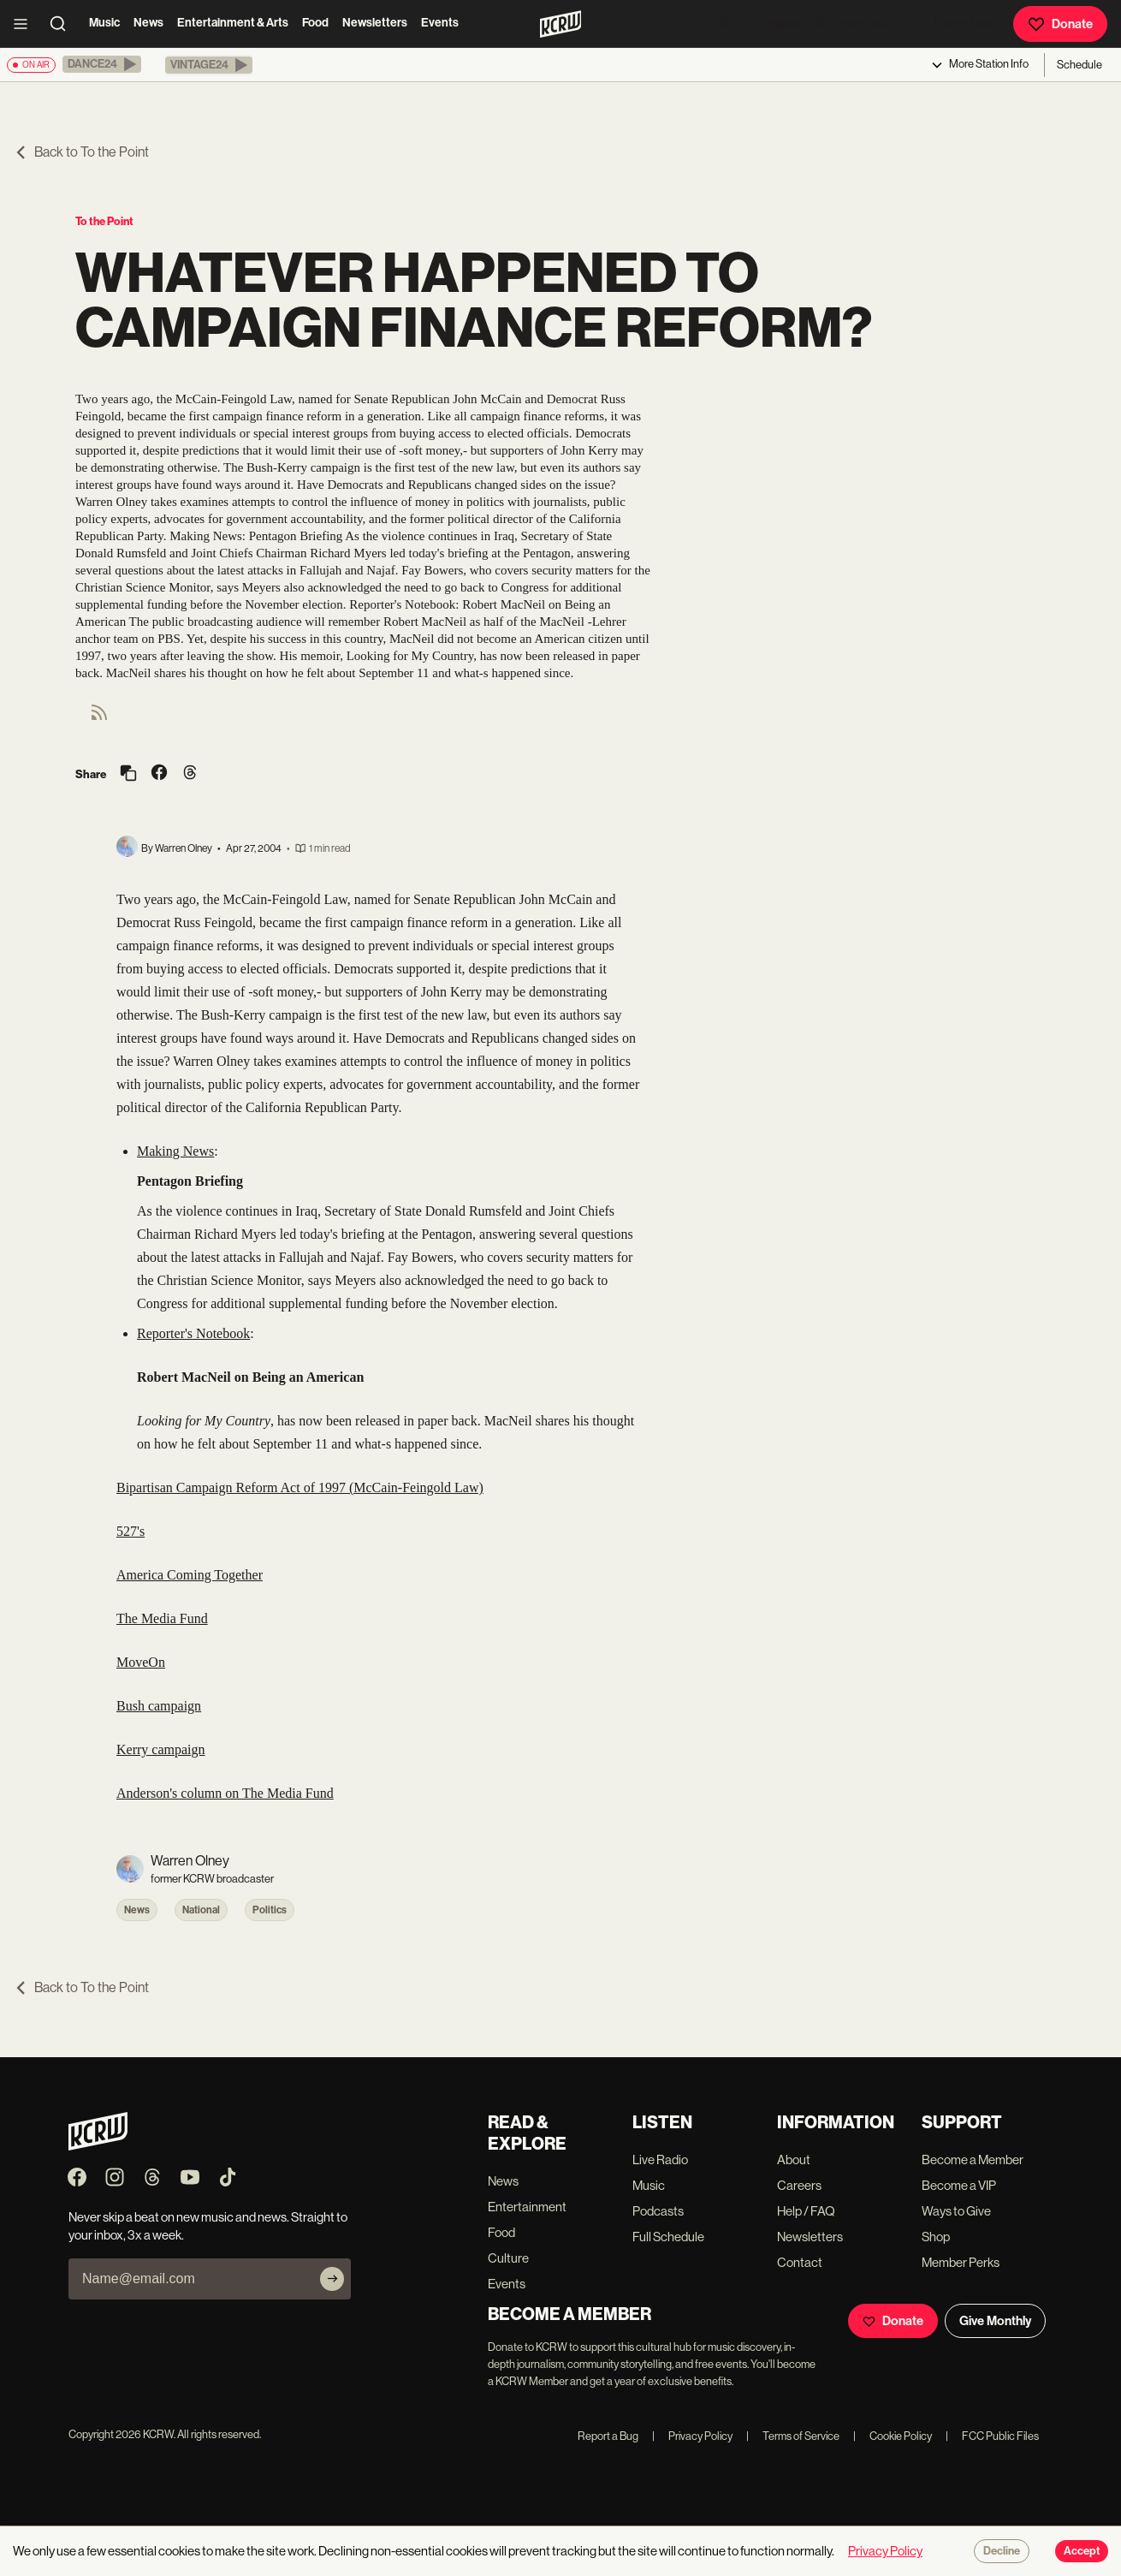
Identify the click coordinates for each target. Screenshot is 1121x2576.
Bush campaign (158, 1705)
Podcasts (848, 23)
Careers (799, 2185)
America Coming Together (189, 1575)
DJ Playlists (758, 23)
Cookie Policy (892, 2436)
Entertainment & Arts (232, 22)
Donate (1060, 24)
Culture (508, 2258)
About (793, 2159)
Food (315, 22)
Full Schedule (668, 2236)
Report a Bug (608, 2436)
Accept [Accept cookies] (1082, 2551)
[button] (101, 64)
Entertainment (527, 2206)
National (201, 1910)
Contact (799, 2262)
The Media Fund (162, 1618)
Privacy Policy (692, 2436)
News (148, 22)
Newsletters (374, 22)
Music (104, 22)
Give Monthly (995, 2321)
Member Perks (960, 2262)
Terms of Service (792, 2436)
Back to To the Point (81, 152)
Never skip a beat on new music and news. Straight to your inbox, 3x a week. (207, 2226)
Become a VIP (959, 2185)
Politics (269, 1910)
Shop (936, 2236)
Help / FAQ (806, 2211)
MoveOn (140, 1662)
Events (440, 22)
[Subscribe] (332, 2279)
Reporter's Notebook (193, 1333)
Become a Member (972, 2159)
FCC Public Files (992, 2436)
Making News (175, 1151)
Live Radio (660, 2159)
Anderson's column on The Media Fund (225, 1793)
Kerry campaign (160, 1749)
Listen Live (951, 24)
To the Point (104, 221)
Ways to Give (956, 2211)
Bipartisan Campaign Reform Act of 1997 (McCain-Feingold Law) (299, 1487)
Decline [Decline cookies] (1001, 2551)
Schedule (1079, 64)
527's (130, 1531)
